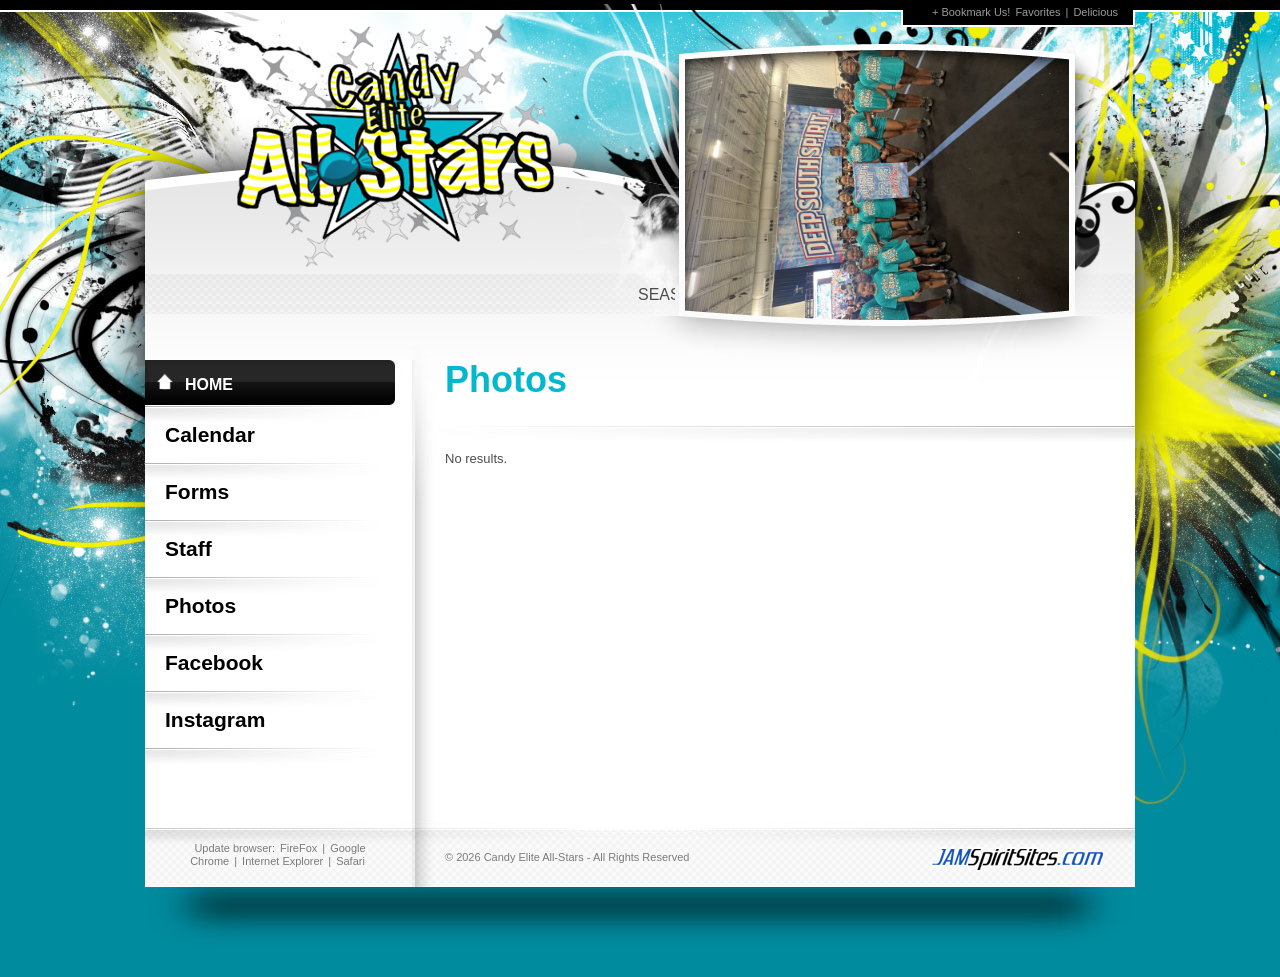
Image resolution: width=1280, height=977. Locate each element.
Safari (350, 861)
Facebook (214, 662)
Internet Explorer (282, 861)
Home (209, 384)
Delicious (1095, 12)
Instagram (215, 719)
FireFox (298, 848)
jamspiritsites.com (1005, 857)
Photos (200, 605)
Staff (188, 548)
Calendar (210, 434)
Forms (197, 491)
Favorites (1037, 12)
